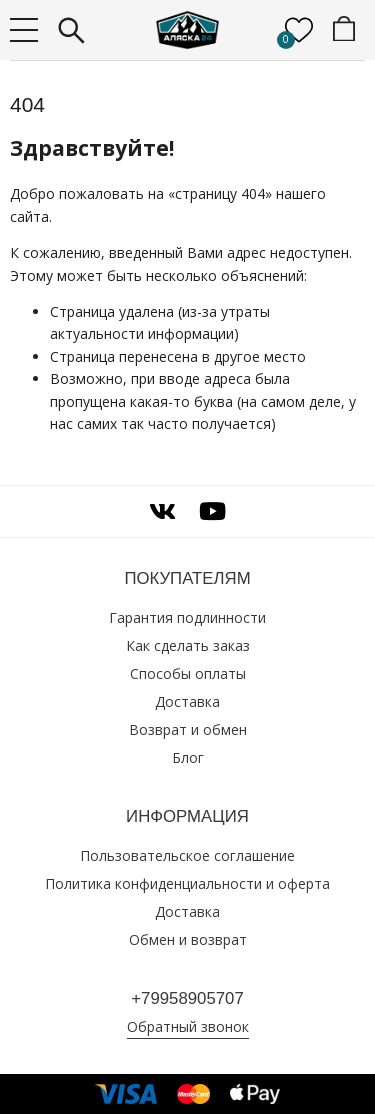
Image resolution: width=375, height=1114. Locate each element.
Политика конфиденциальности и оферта (187, 883)
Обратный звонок (188, 1026)
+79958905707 (187, 998)
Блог (188, 757)
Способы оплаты (188, 673)
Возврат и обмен (188, 729)
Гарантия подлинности (187, 617)
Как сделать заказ (188, 645)
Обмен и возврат (188, 939)
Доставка (187, 701)
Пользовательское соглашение (187, 855)
